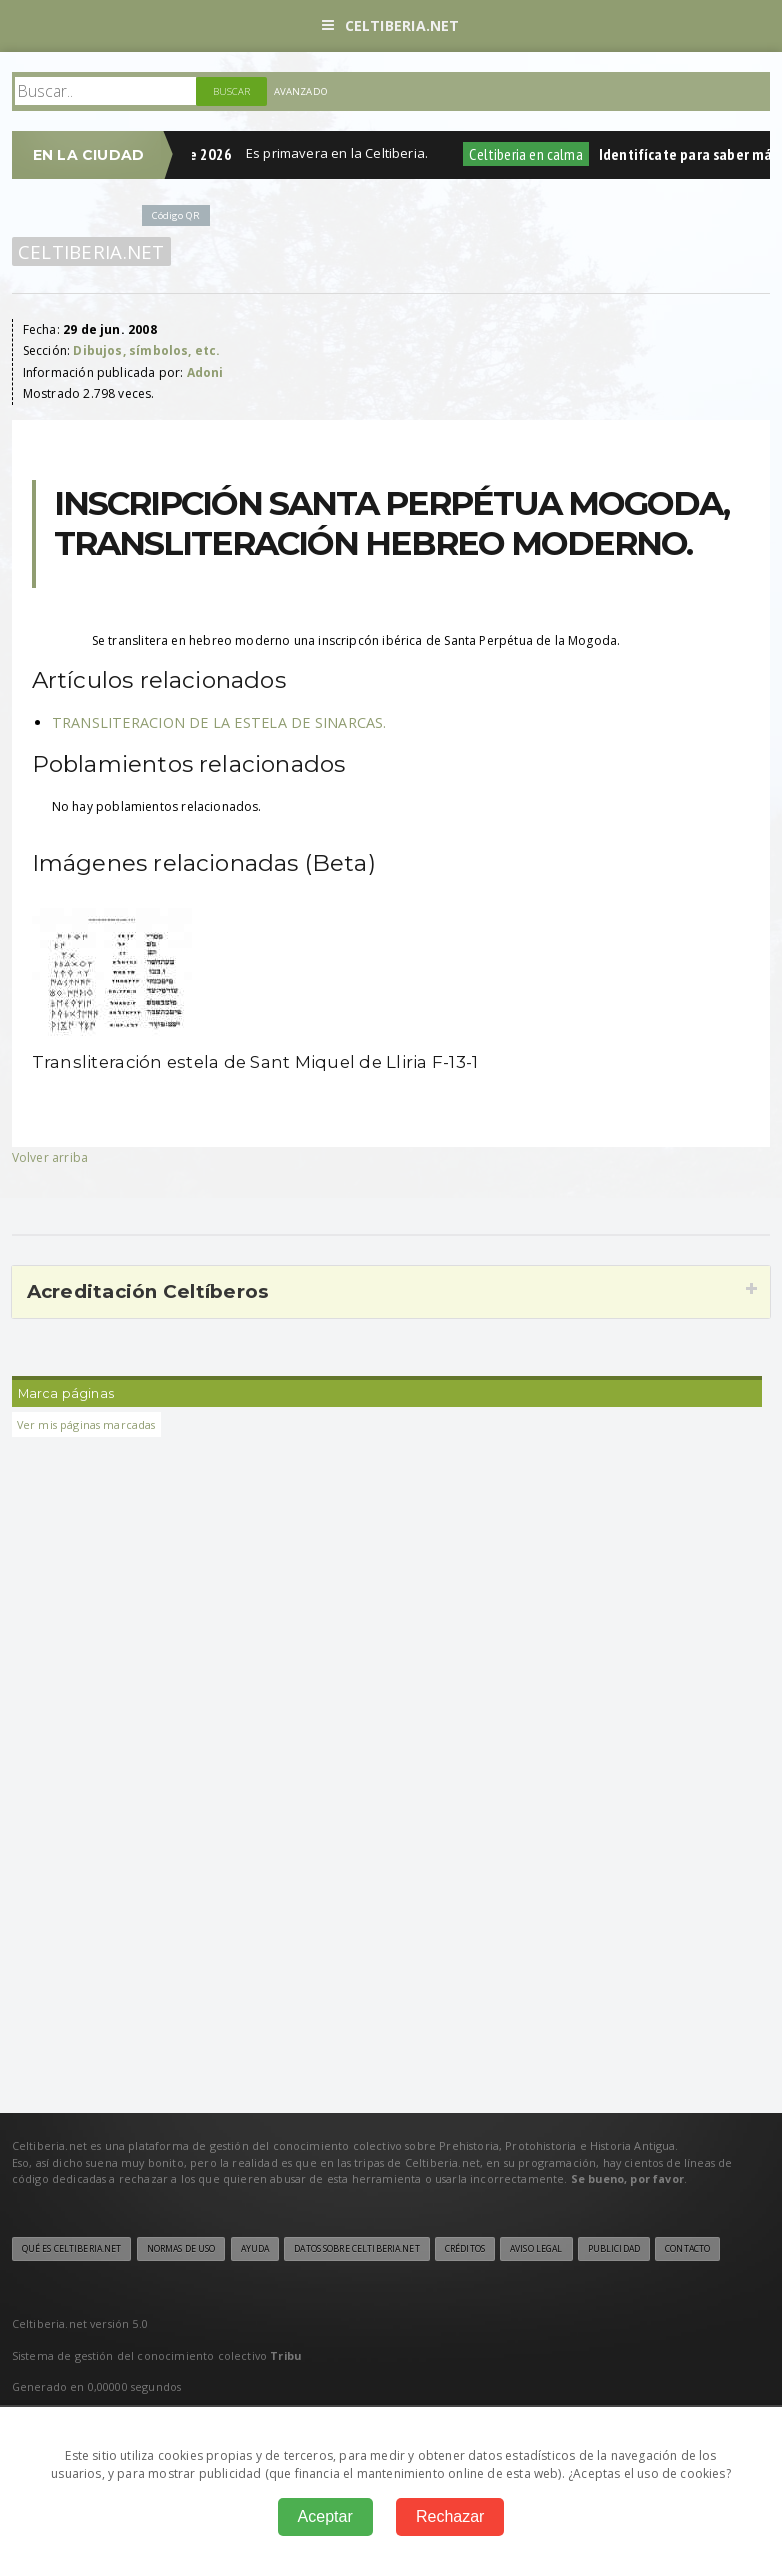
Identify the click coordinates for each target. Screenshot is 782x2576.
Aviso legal (536, 2249)
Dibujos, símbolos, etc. (146, 350)
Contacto (687, 2249)
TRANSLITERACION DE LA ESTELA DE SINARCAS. (219, 722)
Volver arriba (50, 1157)
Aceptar (325, 2516)
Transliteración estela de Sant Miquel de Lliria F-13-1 (255, 1062)
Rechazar (450, 2516)
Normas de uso (181, 2249)
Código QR (176, 215)
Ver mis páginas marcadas (86, 1424)
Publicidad (614, 2249)
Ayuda (255, 2249)
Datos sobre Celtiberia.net (356, 2249)
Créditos (465, 2249)
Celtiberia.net (390, 25)
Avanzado (301, 91)
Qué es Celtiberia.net (72, 2249)
